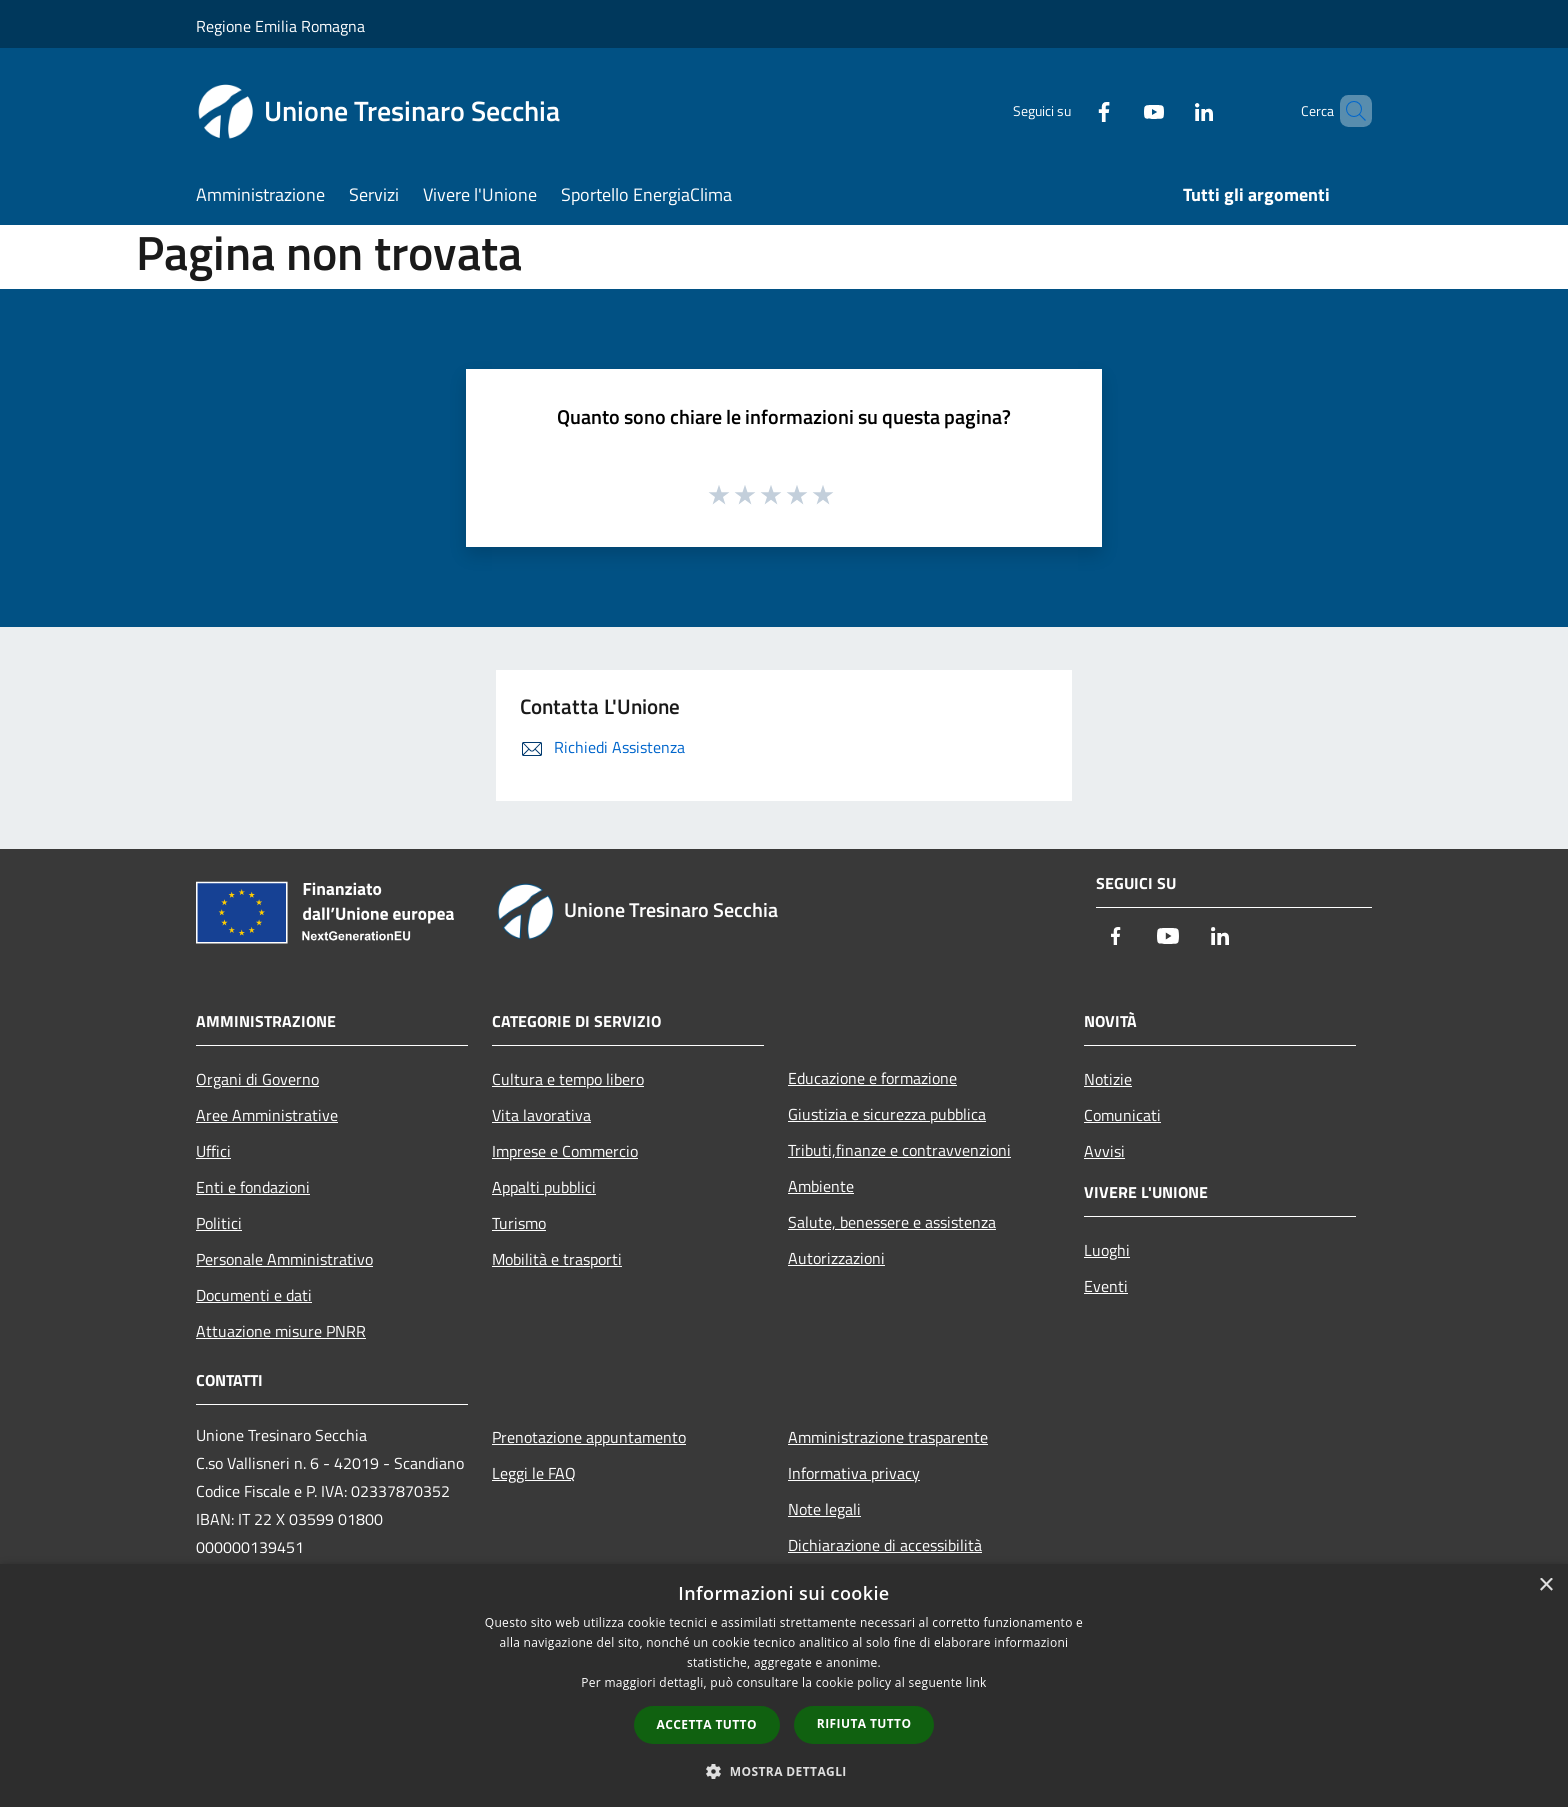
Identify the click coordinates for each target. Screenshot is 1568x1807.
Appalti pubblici (544, 1187)
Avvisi (1104, 1151)
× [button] (1545, 1585)
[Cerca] (1348, 111)
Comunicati (1122, 1115)
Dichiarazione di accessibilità (885, 1545)
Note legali (824, 1509)
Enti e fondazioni (253, 1187)
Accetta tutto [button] (707, 1724)
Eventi (1106, 1286)
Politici (219, 1223)
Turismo (519, 1223)
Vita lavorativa (541, 1115)
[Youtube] (1120, 110)
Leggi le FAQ (534, 1473)
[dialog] (784, 1685)
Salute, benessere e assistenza (892, 1222)
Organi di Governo (257, 1079)
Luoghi (1107, 1250)
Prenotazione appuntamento (589, 1437)
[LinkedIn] (1170, 110)
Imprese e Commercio (565, 1151)
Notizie (1108, 1079)
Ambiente (821, 1186)
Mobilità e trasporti (557, 1259)
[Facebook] (1070, 110)
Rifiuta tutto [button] (864, 1723)
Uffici (213, 1151)
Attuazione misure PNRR (281, 1331)
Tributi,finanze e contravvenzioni (899, 1150)
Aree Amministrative (267, 1115)
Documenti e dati (254, 1295)
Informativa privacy (854, 1473)
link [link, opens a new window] (976, 1682)
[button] (784, 1771)
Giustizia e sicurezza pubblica (887, 1114)
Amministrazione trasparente (888, 1437)
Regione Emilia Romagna (280, 26)
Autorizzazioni (836, 1258)
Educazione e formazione (872, 1078)
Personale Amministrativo (284, 1259)
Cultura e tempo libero (568, 1079)
